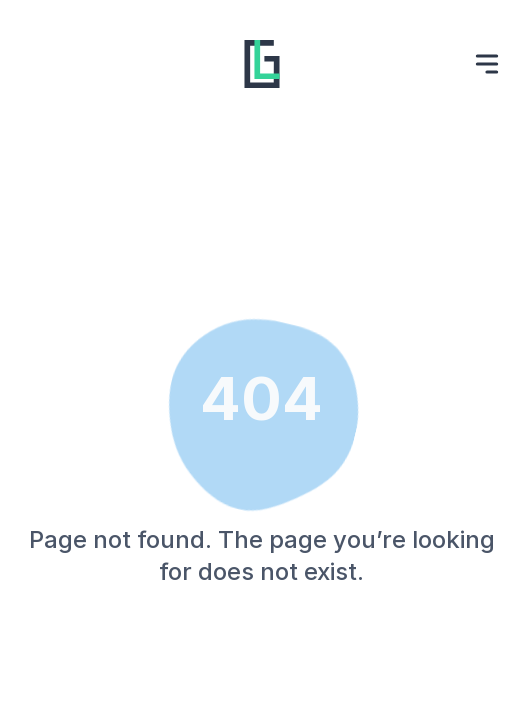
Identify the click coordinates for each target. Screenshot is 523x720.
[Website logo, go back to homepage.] (262, 64)
